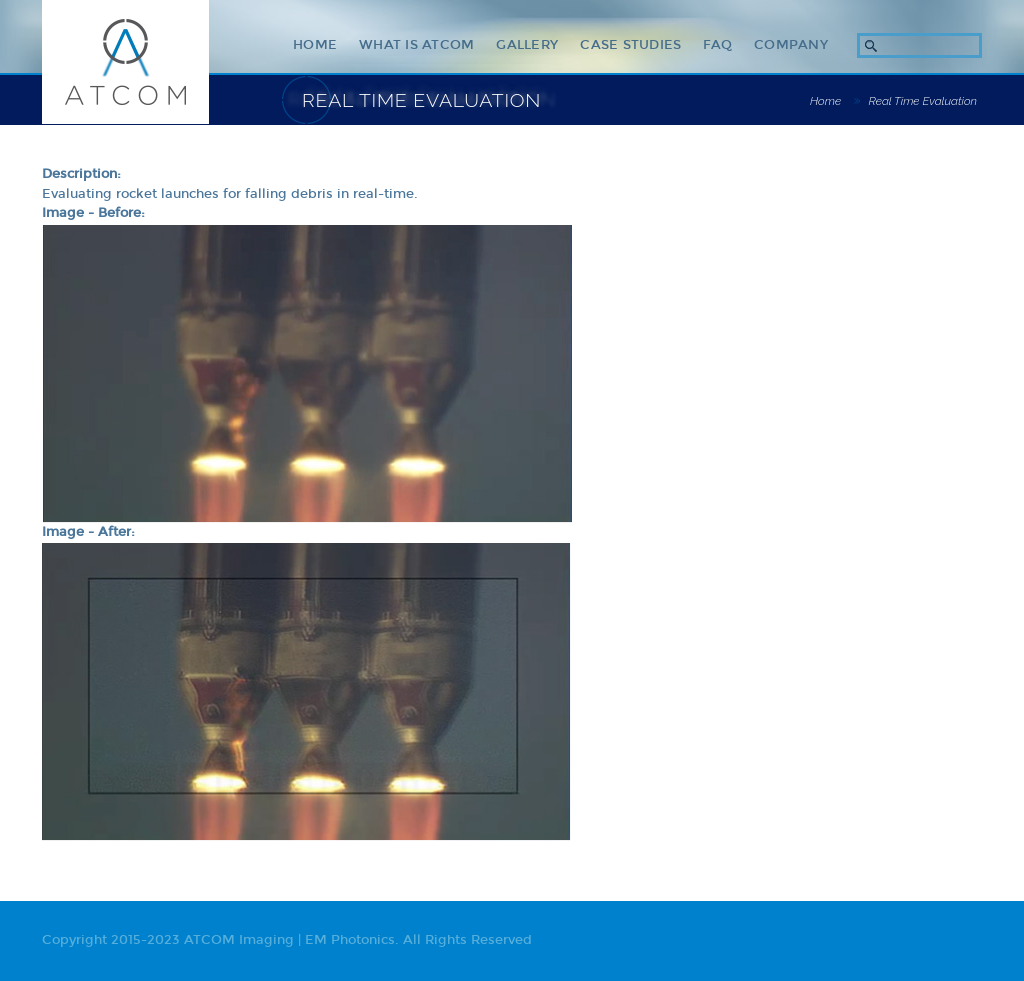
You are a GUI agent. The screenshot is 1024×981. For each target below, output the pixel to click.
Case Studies (630, 45)
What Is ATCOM (416, 45)
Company (791, 45)
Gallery (527, 45)
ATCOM (125, 62)
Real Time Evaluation (923, 101)
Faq (717, 45)
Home (315, 45)
